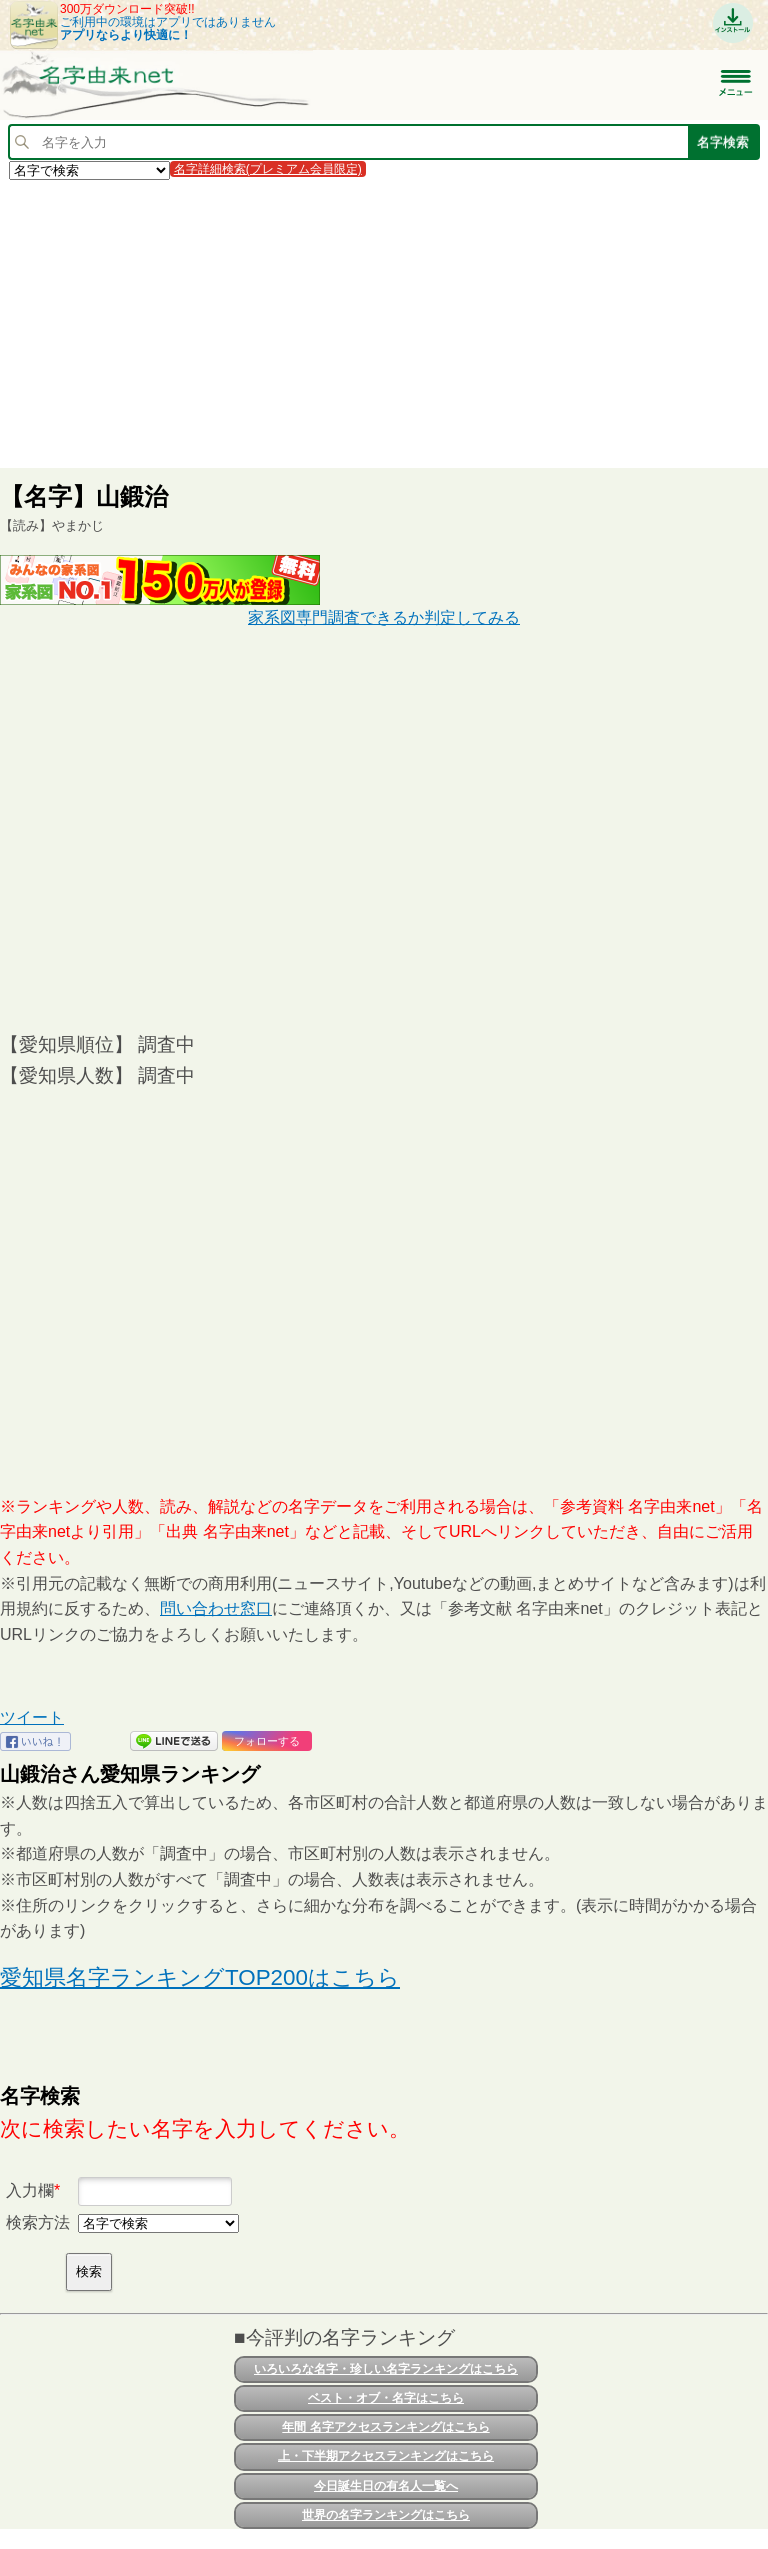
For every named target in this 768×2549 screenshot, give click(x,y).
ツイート (32, 1717)
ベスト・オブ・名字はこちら (386, 2398)
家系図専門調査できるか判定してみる (384, 617)
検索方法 (38, 2222)
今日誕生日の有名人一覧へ (386, 2486)
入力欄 (30, 2190)
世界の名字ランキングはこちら (386, 2515)
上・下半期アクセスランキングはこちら (386, 2456)
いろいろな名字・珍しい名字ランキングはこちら (386, 2369)
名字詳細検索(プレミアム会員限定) (268, 169)
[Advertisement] (384, 323)
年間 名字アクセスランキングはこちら (385, 2427)
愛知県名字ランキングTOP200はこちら (200, 1977)
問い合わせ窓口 (216, 1608)
